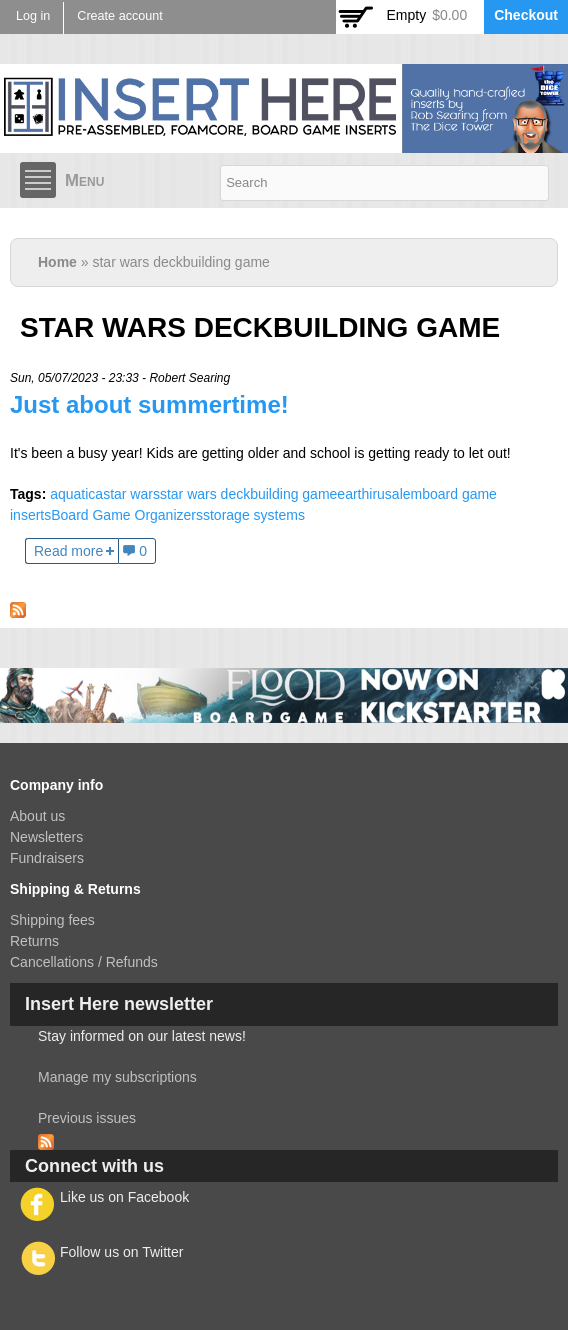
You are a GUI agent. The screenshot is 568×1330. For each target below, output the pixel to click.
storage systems (254, 515)
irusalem (395, 494)
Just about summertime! (149, 404)
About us (37, 816)
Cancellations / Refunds (84, 962)
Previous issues (87, 1118)
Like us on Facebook (124, 1197)
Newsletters (46, 837)
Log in (33, 16)
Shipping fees (52, 920)
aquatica (76, 494)
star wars (131, 494)
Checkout (526, 15)
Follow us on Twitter (121, 1252)
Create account (119, 16)
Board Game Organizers (127, 515)
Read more (68, 551)
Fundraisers (47, 858)
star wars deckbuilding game (248, 494)
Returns (34, 941)
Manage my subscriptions (117, 1077)
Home (57, 262)
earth (353, 494)
